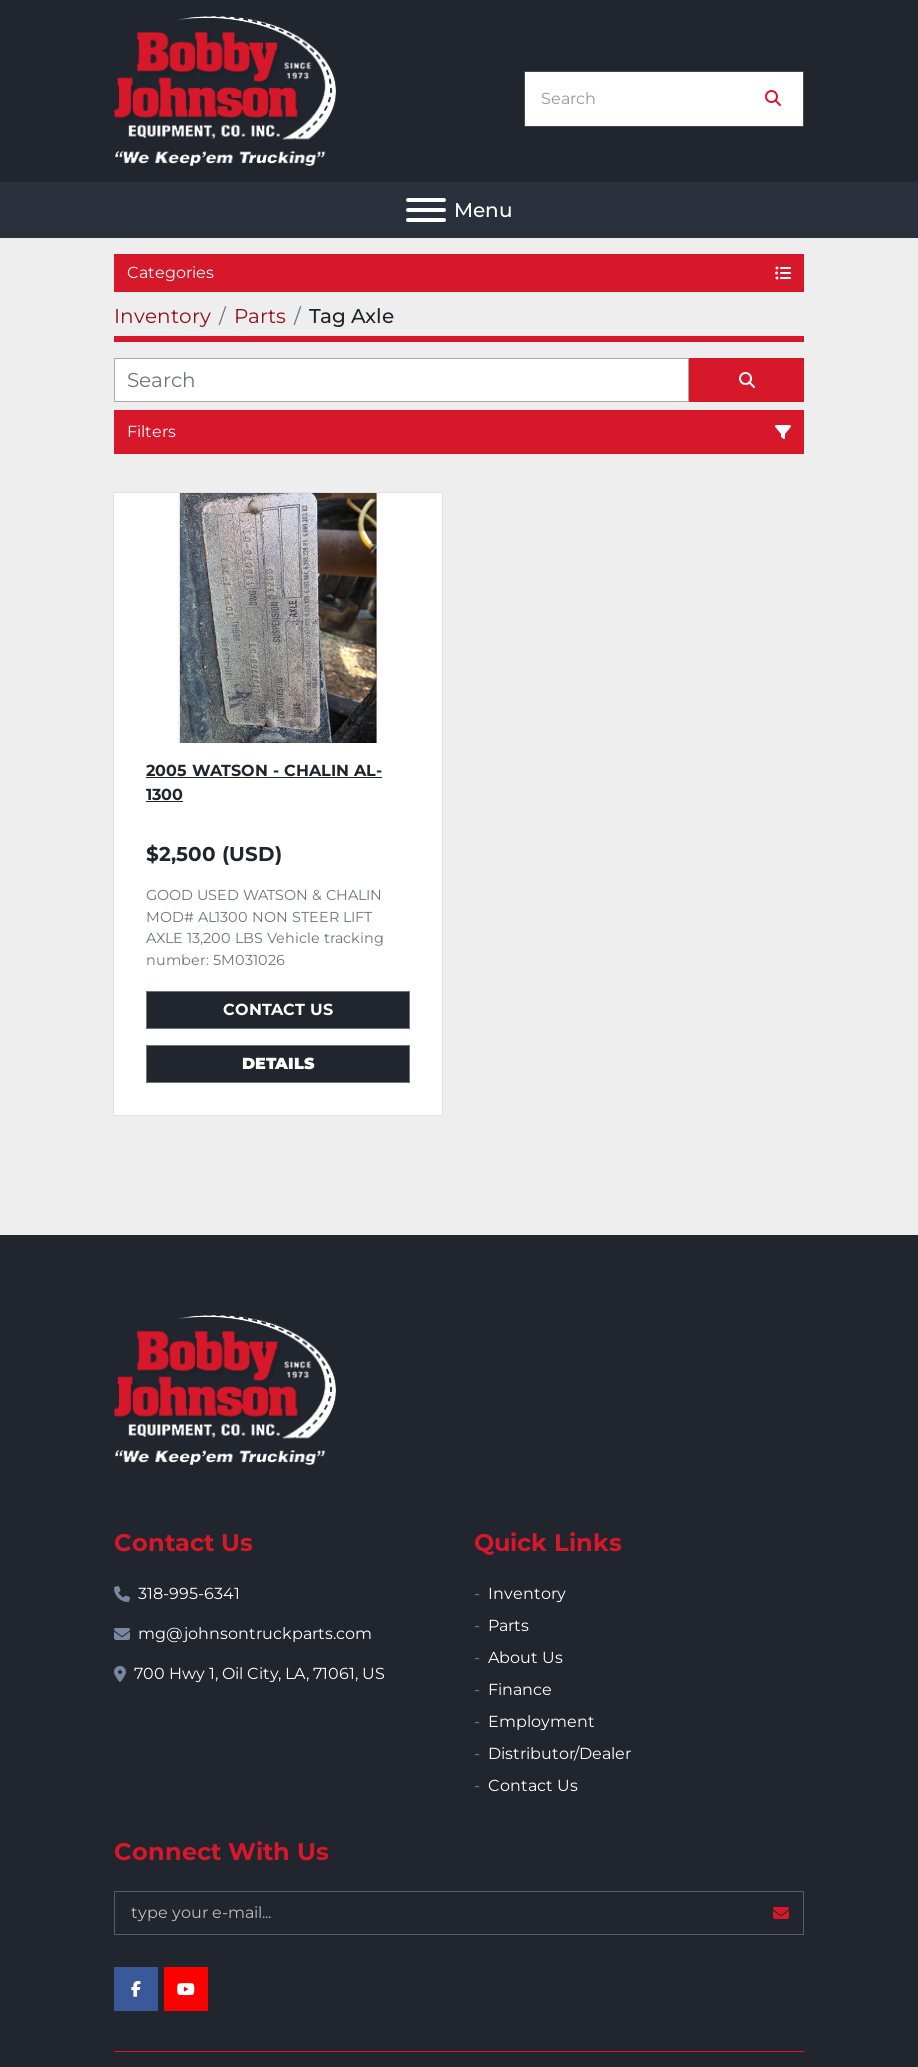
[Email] (459, 1913)
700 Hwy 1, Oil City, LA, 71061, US (259, 1673)
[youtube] (186, 1989)
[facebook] (136, 1989)
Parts (508, 1625)
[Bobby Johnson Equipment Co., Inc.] (225, 1388)
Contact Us (278, 1009)
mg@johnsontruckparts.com (255, 1633)
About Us (525, 1657)
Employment (541, 1721)
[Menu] (426, 210)
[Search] (650, 99)
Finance (520, 1689)
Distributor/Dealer (559, 1753)
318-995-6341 (189, 1593)
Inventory (527, 1593)
